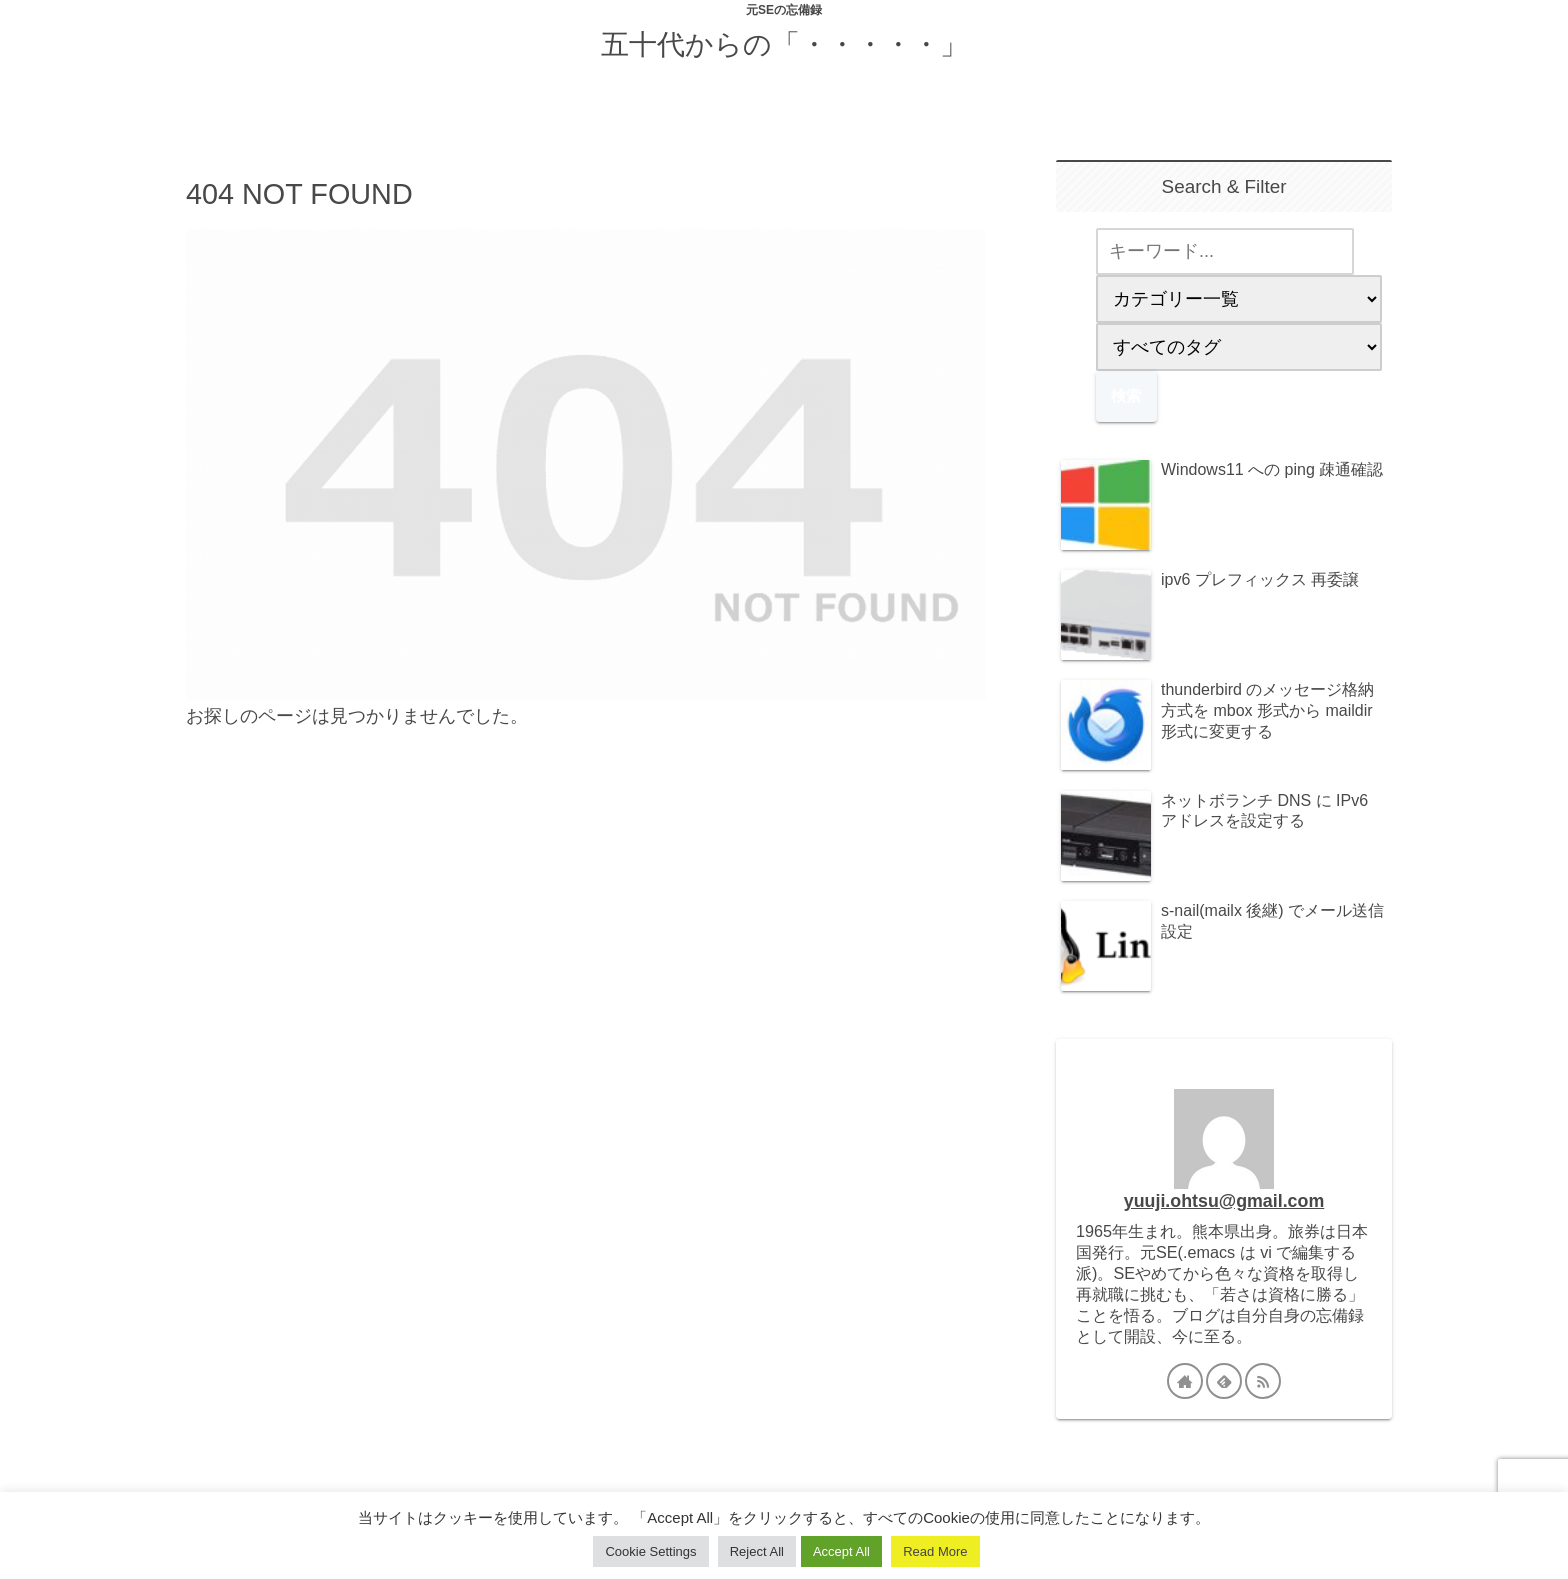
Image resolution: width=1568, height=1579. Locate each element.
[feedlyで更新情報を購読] (1224, 1381)
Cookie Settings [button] (650, 1551)
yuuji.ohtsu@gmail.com (1224, 1201)
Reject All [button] (757, 1551)
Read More (935, 1551)
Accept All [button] (841, 1551)
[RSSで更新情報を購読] (1263, 1381)
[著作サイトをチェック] (1185, 1381)
